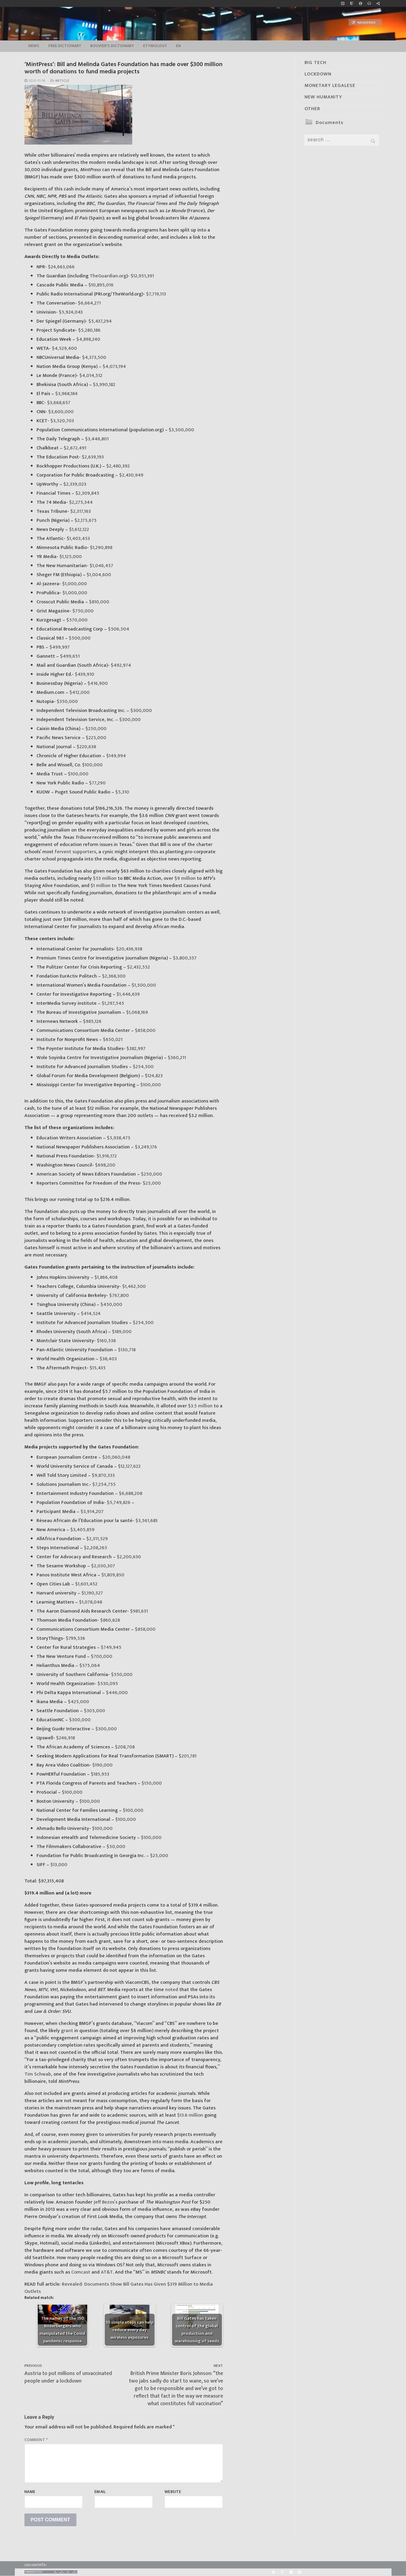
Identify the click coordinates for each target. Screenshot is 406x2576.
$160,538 (106, 1341)
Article (59, 81)
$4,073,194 (113, 366)
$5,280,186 (89, 330)
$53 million (105, 878)
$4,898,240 (87, 339)
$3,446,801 (96, 439)
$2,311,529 (96, 1539)
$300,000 (140, 711)
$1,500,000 (143, 985)
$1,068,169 (136, 1012)
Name (30, 2491)
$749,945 (110, 1647)
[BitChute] (282, 2572)
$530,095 (107, 1684)
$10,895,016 (100, 285)
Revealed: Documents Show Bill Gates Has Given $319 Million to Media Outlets (118, 2288)
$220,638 (85, 747)
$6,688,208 (130, 1493)
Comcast (80, 2272)
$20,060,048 (115, 1457)
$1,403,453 (78, 539)
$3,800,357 (184, 958)
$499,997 (59, 647)
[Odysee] (300, 2572)
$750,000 (82, 611)
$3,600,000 (60, 412)
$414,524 (90, 1314)
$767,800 (118, 1295)
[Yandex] (291, 2572)
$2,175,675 (85, 520)
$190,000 (102, 1765)
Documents (329, 123)
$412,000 (79, 692)
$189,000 (121, 1332)
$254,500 (143, 1067)
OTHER (312, 109)
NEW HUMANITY (323, 97)
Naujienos (364, 22)
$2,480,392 (117, 466)
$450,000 (110, 1305)
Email (100, 2491)
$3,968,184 (66, 394)
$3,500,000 (181, 430)
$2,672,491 (74, 448)
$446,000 (116, 1693)
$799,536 (75, 1638)
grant (67, 2031)
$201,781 (187, 1756)
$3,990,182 (103, 385)
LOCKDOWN (318, 74)
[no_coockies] (351, 3)
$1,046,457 (100, 566)
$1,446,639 (127, 994)
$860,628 (109, 1620)
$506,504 (118, 629)
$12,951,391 (141, 276)
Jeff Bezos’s (105, 2202)
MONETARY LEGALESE (330, 85)
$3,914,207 (91, 1512)
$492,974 (120, 665)
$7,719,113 (155, 294)
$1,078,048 (90, 1602)
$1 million (100, 886)
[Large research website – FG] (378, 3)
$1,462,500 (133, 1286)
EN (178, 46)
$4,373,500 (93, 357)
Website (173, 2491)
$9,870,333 (103, 1475)
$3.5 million (200, 1406)
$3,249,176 (145, 1147)
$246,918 (65, 1738)
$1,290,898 (100, 548)
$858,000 (144, 1030)
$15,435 (97, 1368)
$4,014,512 (90, 376)
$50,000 (115, 1847)
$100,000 (92, 765)
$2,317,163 (80, 511)
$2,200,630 (128, 1557)
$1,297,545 (112, 1003)
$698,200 (104, 1165)
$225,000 (95, 738)
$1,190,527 (91, 1593)
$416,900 (97, 683)
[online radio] (369, 3)
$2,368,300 (113, 976)
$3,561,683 (146, 1521)
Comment (36, 2440)
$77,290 (97, 783)
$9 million (184, 878)
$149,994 (116, 756)
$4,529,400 (64, 348)
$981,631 (138, 1611)
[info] (360, 3)
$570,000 (76, 620)
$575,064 (89, 1665)
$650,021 (112, 1040)
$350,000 (67, 701)
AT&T (106, 2272)
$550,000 (121, 1675)
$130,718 (126, 1350)
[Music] (342, 3)
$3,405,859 (81, 1530)
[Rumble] (273, 2572)
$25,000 (151, 1183)
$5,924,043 (70, 312)
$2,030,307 (102, 1566)
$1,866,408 (105, 1277)
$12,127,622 (129, 1466)
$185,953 (99, 1774)
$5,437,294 (99, 321)
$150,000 (151, 1783)
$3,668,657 (58, 403)
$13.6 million (190, 2115)
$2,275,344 (80, 502)
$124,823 (153, 1076)
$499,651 (69, 656)
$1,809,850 (112, 1575)
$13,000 (58, 1865)
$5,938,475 (118, 1138)
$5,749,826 (118, 1503)
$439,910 (84, 674)
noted (171, 1990)
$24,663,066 (61, 267)
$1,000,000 (74, 584)
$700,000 (101, 1656)
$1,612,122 (78, 529)
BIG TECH (315, 63)
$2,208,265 (95, 1548)
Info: (42, 2564)
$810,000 (98, 602)
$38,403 (107, 1359)
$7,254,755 (103, 1484)
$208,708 (124, 1747)
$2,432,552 (138, 967)
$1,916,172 (106, 1156)
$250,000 (95, 729)
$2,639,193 (92, 457)
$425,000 (78, 1702)
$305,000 (94, 1711)
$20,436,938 (128, 949)
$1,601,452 (86, 1584)
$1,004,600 (98, 575)
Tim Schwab (37, 2074)
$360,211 (176, 1058)
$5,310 (121, 792)
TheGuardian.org (107, 276)
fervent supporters (75, 852)
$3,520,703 (61, 421)
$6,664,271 (89, 303)
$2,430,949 (130, 475)
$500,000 (79, 638)
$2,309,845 (86, 493)
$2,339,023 (74, 484)
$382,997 (135, 1049)
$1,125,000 (70, 557)
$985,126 (92, 1021)
